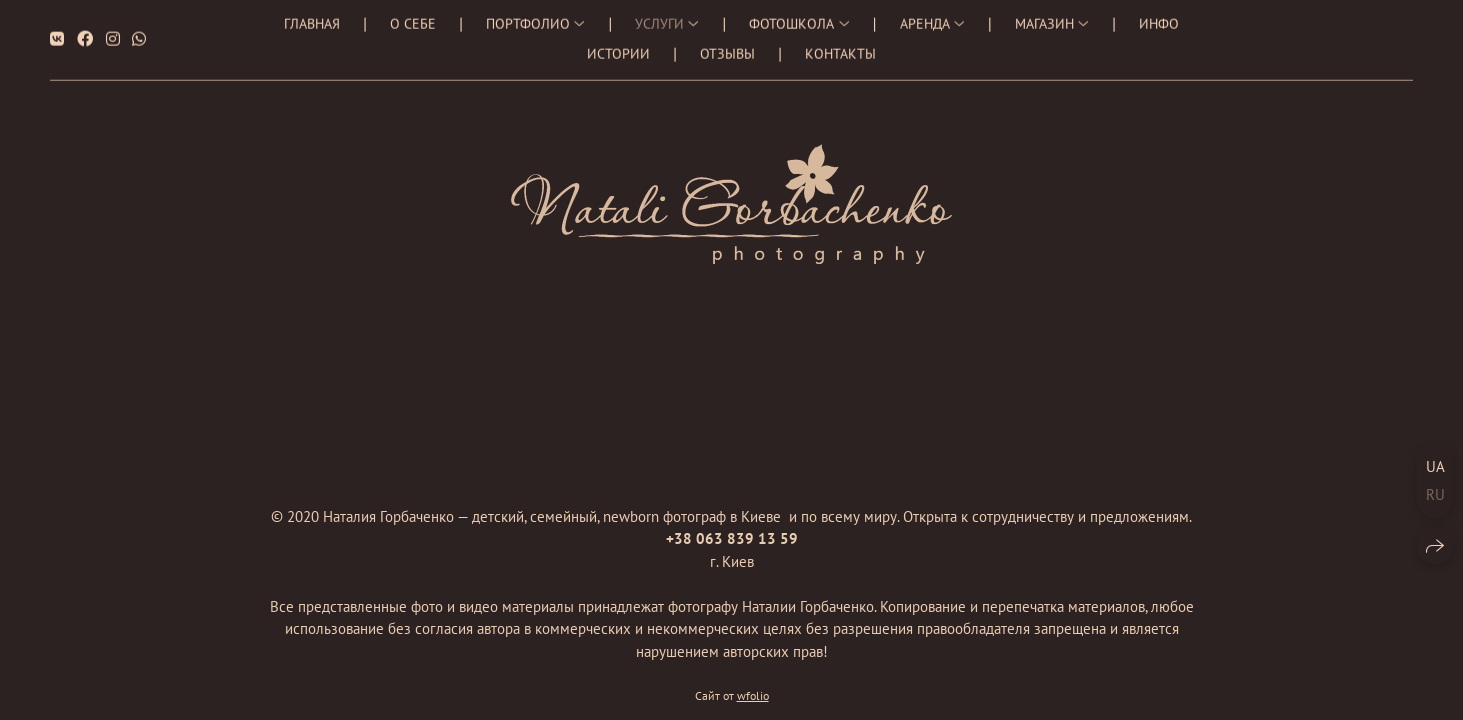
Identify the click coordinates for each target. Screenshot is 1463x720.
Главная (312, 19)
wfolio (753, 696)
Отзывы (727, 49)
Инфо (1159, 19)
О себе (413, 19)
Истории (618, 49)
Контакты (840, 49)
